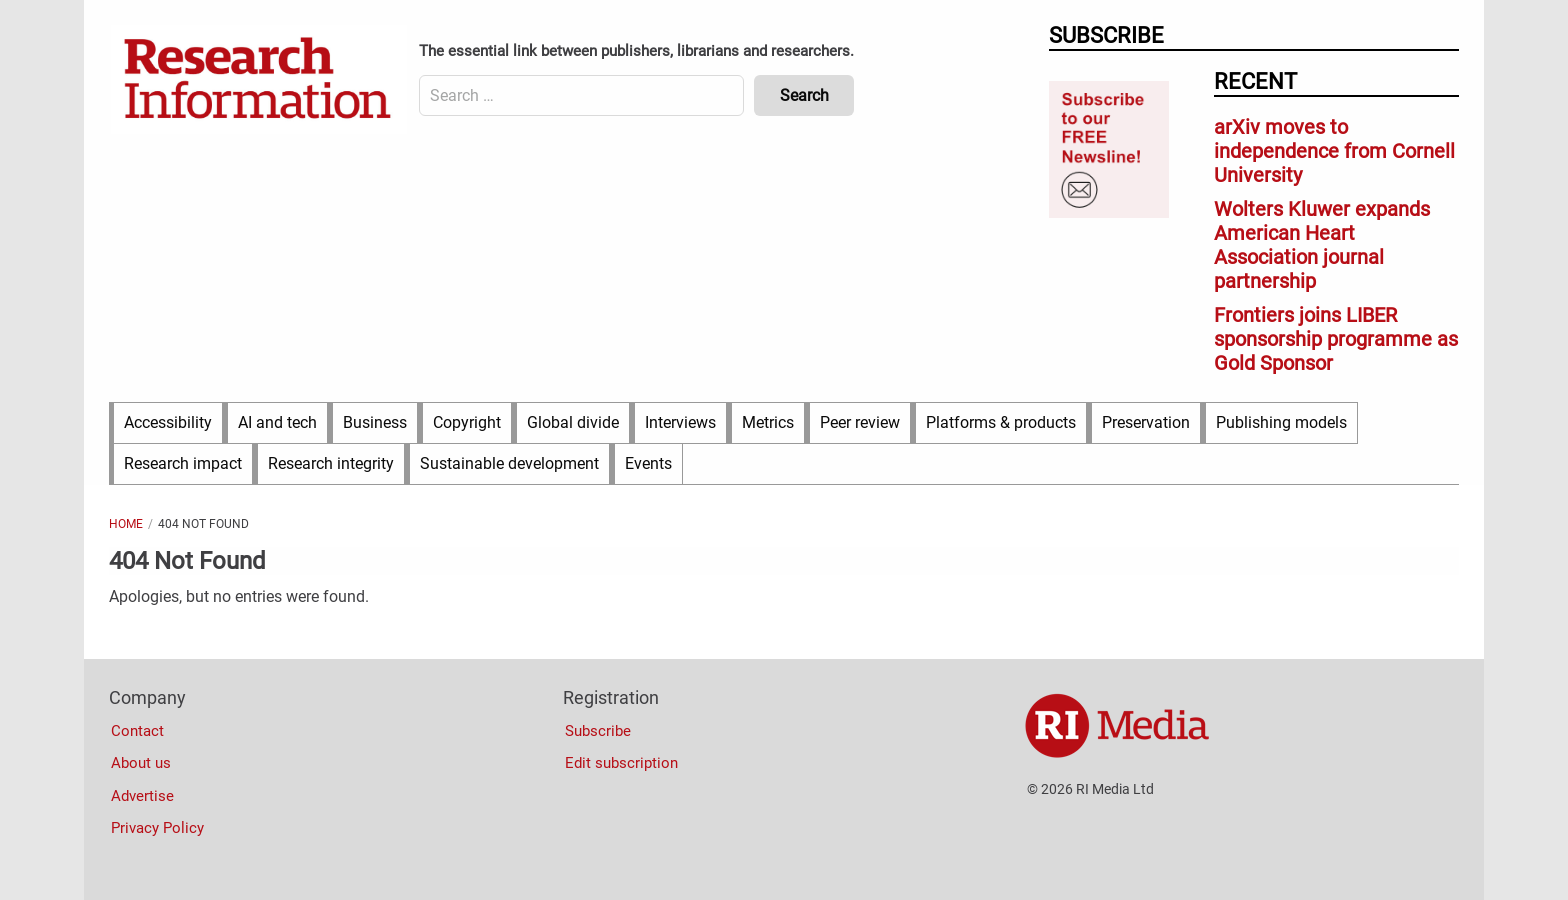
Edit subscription (621, 763)
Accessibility (168, 422)
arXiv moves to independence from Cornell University (1334, 151)
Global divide (573, 422)
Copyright (467, 422)
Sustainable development (509, 463)
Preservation (1146, 422)
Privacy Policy (157, 828)
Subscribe (598, 731)
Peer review (860, 422)
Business (375, 422)
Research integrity (331, 463)
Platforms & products (1001, 422)
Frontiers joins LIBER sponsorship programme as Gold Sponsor (1336, 339)
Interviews (680, 422)
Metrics (768, 422)
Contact (137, 731)
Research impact (183, 463)
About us (141, 763)
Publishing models (1281, 422)
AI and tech (277, 422)
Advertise (142, 796)
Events (648, 463)
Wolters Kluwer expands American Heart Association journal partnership (1322, 245)
